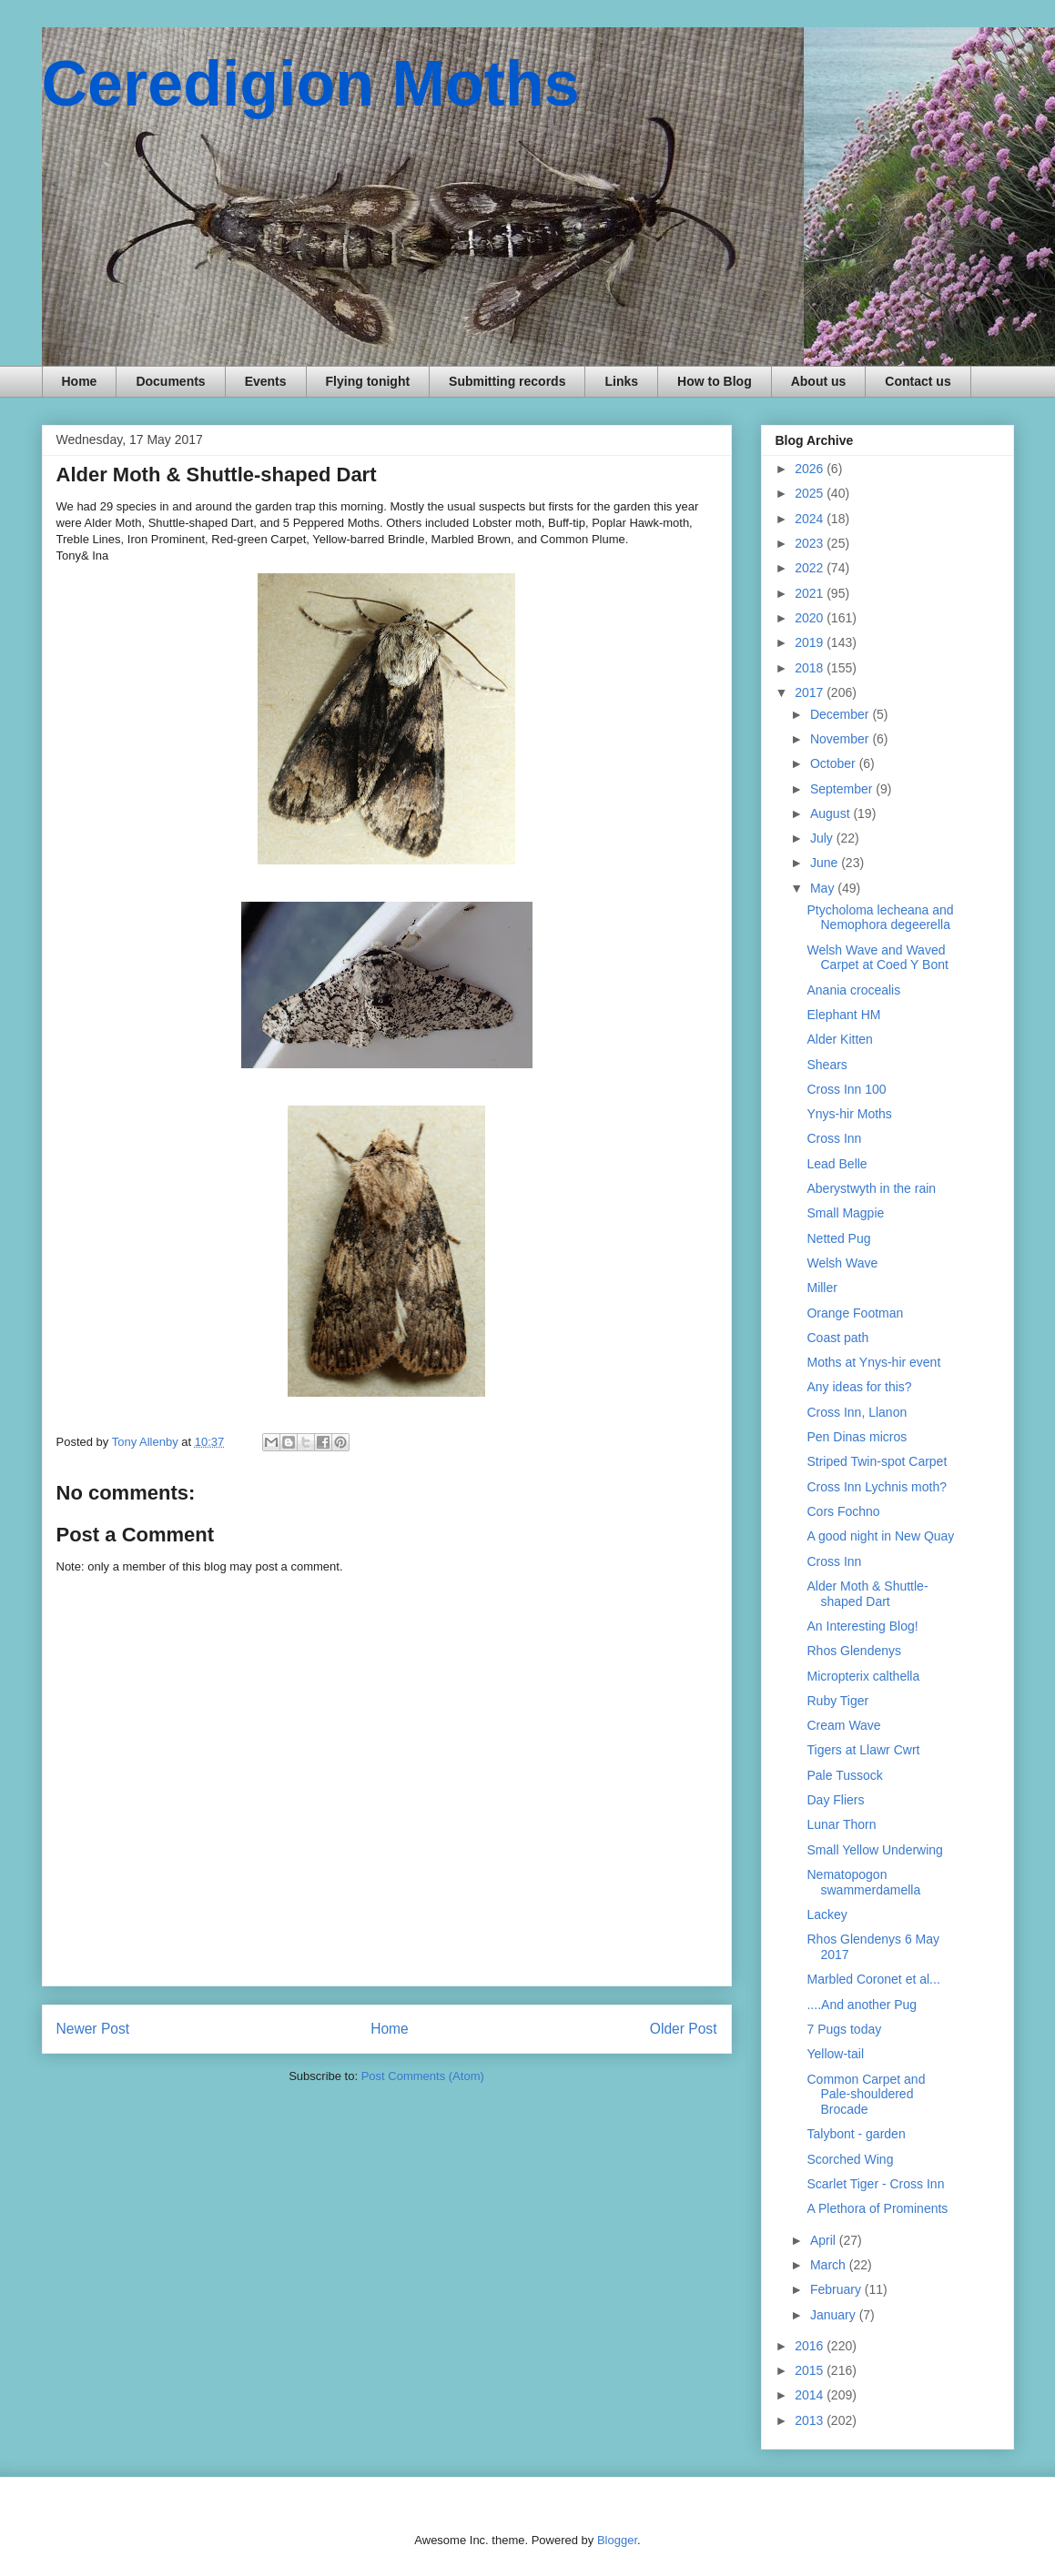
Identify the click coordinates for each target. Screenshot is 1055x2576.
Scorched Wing (849, 2159)
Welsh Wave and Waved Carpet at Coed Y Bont (877, 958)
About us (819, 381)
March (829, 2265)
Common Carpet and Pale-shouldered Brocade (865, 2094)
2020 (811, 618)
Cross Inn (833, 1138)
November (841, 739)
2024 (811, 518)
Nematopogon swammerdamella (863, 1882)
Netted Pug (838, 1238)
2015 (811, 2370)
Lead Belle (836, 1164)
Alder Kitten (839, 1039)
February (837, 2289)
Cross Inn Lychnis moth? (876, 1487)
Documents (170, 381)
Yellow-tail (835, 2053)
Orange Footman (854, 1313)
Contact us (917, 381)
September (843, 789)
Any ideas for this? (858, 1386)
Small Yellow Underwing (874, 1850)
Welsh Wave (841, 1263)
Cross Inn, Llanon (856, 1412)
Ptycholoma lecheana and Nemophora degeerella (879, 918)
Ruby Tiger (837, 1700)
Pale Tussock (844, 1775)
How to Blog (714, 381)
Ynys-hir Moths (848, 1113)
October (834, 763)
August (831, 813)
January (834, 2315)
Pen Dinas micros (856, 1436)
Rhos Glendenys (853, 1650)
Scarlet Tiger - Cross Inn (875, 2184)
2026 (811, 468)
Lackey (826, 1914)
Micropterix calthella (862, 1676)
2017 (811, 692)
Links (621, 381)
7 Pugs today (843, 2029)
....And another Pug (861, 2004)
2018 (811, 668)
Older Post (683, 2028)
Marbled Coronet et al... (872, 1979)
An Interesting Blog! (862, 1626)
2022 (811, 568)
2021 (811, 593)
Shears (826, 1064)
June (825, 862)
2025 (811, 493)
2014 (811, 2395)
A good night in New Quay (880, 1536)
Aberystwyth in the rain (871, 1188)
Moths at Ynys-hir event (873, 1362)
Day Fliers (835, 1800)
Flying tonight (368, 381)
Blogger (617, 2540)
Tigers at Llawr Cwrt (862, 1750)
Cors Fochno (842, 1511)
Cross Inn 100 (846, 1089)
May (823, 888)
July (823, 838)
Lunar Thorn (841, 1824)
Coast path (837, 1337)
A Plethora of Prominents (877, 2208)
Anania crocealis (853, 990)
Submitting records (507, 381)
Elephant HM (843, 1014)
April (824, 2240)
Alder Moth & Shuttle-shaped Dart (867, 1594)
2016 (811, 2346)
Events (266, 381)
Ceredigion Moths (311, 83)
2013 (811, 2420)
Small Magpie (845, 1213)
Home (79, 381)
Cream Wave (843, 1725)
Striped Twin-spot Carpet (876, 1461)
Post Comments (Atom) (422, 2076)
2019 (811, 642)
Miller (821, 1287)
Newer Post (93, 2028)
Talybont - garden (855, 2133)
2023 (811, 543)
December (841, 714)
